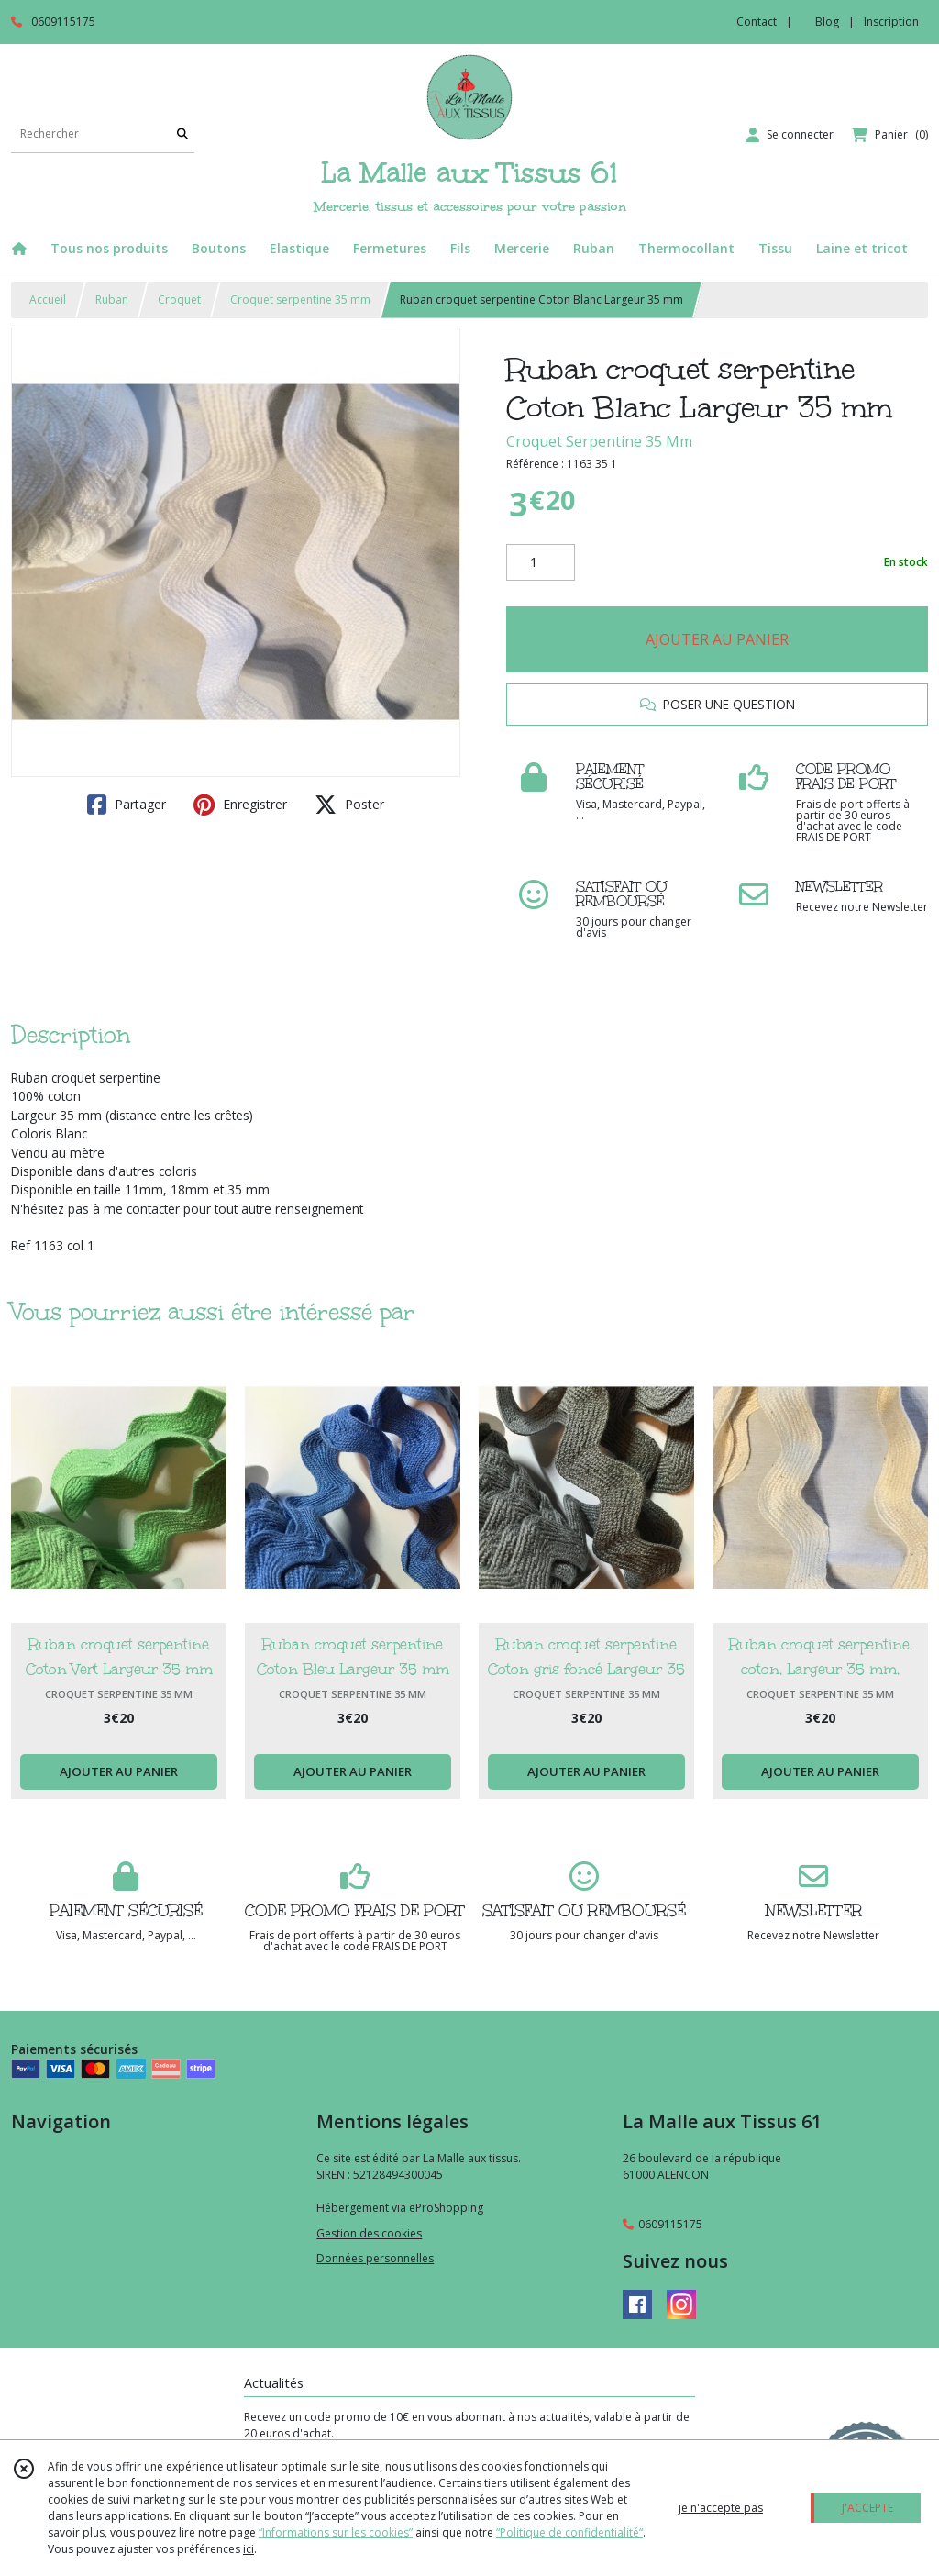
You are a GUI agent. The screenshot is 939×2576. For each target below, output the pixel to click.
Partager (126, 805)
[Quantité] (540, 562)
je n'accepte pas (721, 2507)
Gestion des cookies (369, 2233)
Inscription (891, 21)
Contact (756, 21)
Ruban (111, 299)
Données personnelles (375, 2258)
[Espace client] (790, 135)
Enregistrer (240, 805)
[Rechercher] (182, 134)
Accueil (47, 299)
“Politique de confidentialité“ (569, 2532)
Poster (349, 805)
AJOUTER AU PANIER (717, 639)
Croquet (179, 299)
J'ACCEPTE (867, 2507)
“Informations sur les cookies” (336, 2532)
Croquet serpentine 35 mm (300, 299)
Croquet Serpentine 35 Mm (599, 441)
